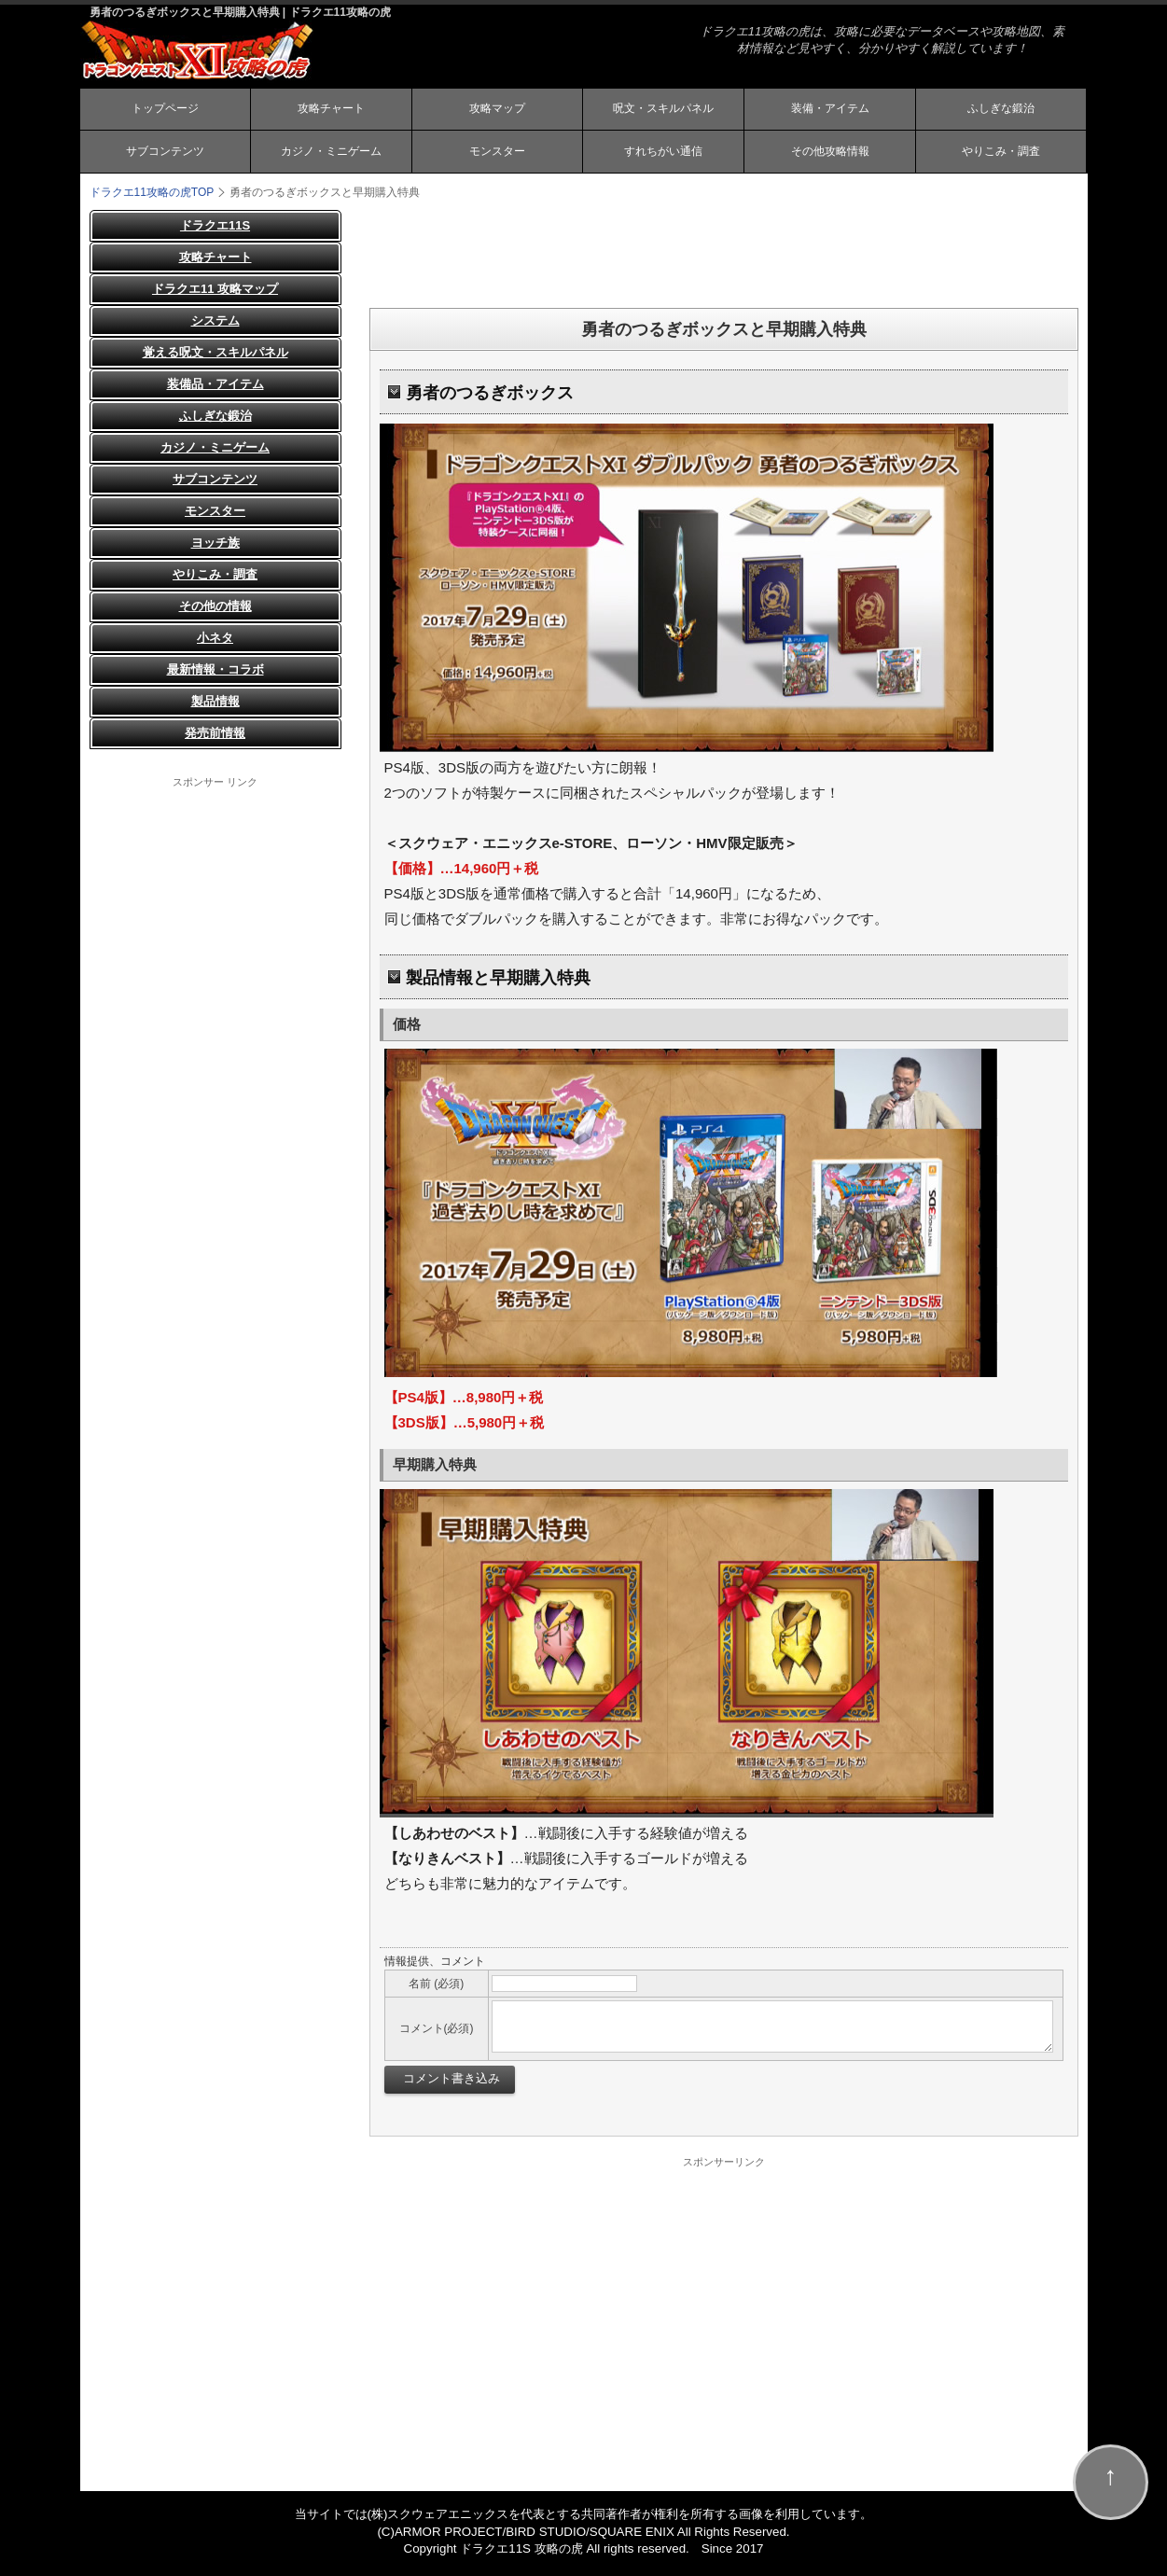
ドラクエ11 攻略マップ (215, 293)
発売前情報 (215, 738)
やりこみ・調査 (1001, 154)
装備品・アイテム (215, 389)
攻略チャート (331, 110)
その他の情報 (215, 611)
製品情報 (215, 706)
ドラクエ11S (215, 230)
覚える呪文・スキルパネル (215, 357)
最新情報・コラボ (215, 674)
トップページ (165, 110)
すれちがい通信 (663, 154)
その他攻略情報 (830, 154)
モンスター (497, 154)
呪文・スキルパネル (663, 110)
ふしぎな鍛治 (1001, 110)
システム (215, 325)
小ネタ (215, 642)
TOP (152, 196)
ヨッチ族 (215, 547)
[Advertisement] (723, 257)
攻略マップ (497, 110)
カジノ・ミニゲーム (331, 154)
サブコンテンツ (165, 154)
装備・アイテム (830, 110)
